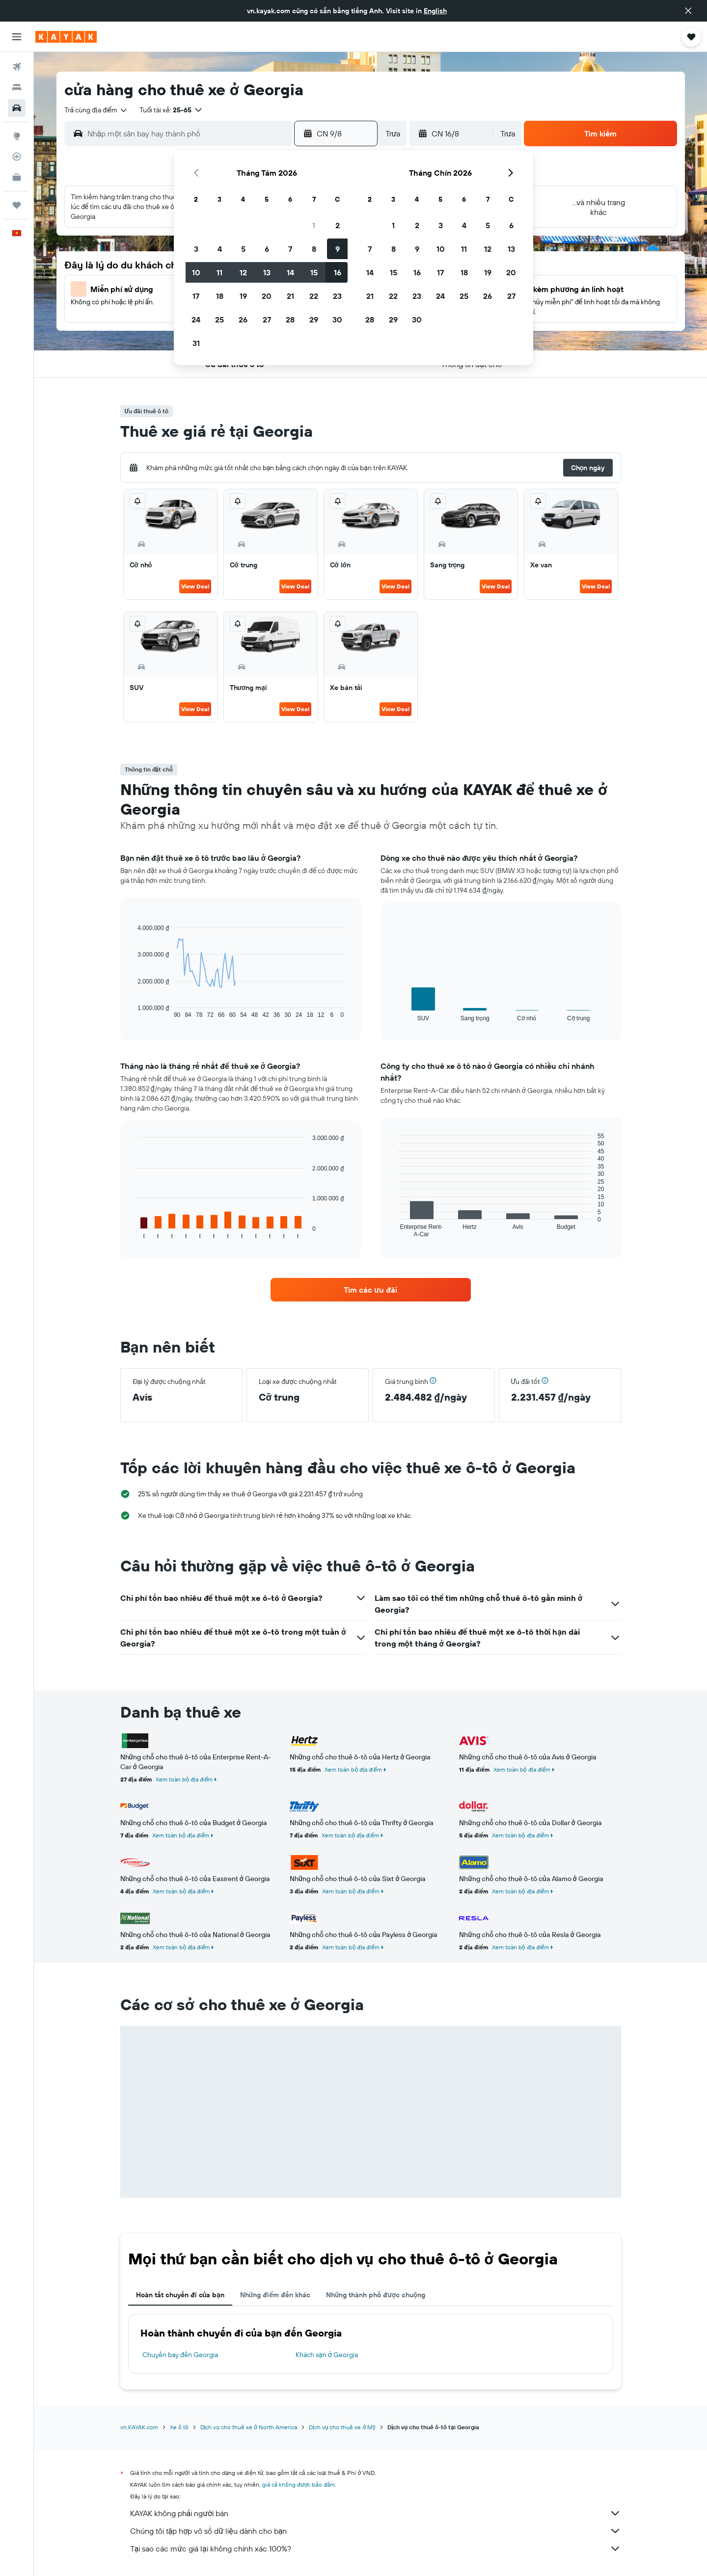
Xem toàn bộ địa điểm (184, 1779)
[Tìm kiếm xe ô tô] (16, 108)
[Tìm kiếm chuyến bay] (16, 67)
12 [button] (243, 272)
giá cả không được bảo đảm (298, 2484)
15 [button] (314, 272)
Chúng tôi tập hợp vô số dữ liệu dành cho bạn (375, 2531)
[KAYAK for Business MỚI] (16, 177)
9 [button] (337, 249)
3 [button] (196, 249)
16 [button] (337, 272)
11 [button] (219, 272)
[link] (371, 1289)
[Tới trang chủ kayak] (66, 37)
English (435, 10)
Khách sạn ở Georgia (327, 2354)
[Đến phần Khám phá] (16, 136)
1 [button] (313, 225)
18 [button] (219, 296)
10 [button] (196, 272)
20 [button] (267, 296)
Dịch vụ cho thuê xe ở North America (248, 2427)
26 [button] (243, 319)
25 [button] (219, 319)
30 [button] (337, 319)
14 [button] (290, 272)
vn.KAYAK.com (139, 2427)
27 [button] (267, 319)
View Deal (195, 586)
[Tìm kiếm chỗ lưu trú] (16, 87)
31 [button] (196, 343)
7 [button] (290, 249)
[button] (688, 11)
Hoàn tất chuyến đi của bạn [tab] (180, 2294)
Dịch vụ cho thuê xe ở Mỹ (342, 2427)
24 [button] (195, 319)
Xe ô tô (179, 2427)
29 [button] (313, 319)
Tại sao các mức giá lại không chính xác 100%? (375, 2548)
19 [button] (243, 296)
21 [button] (290, 296)
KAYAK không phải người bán (375, 2513)
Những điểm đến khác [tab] (275, 2294)
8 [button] (314, 249)
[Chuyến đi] (16, 205)
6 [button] (267, 249)
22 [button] (313, 296)
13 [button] (267, 272)
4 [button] (220, 249)
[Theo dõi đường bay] (16, 156)
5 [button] (243, 249)
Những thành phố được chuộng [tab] (375, 2294)
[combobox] (96, 110)
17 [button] (195, 296)
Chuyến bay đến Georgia (180, 2354)
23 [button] (337, 296)
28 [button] (290, 319)
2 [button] (337, 225)
